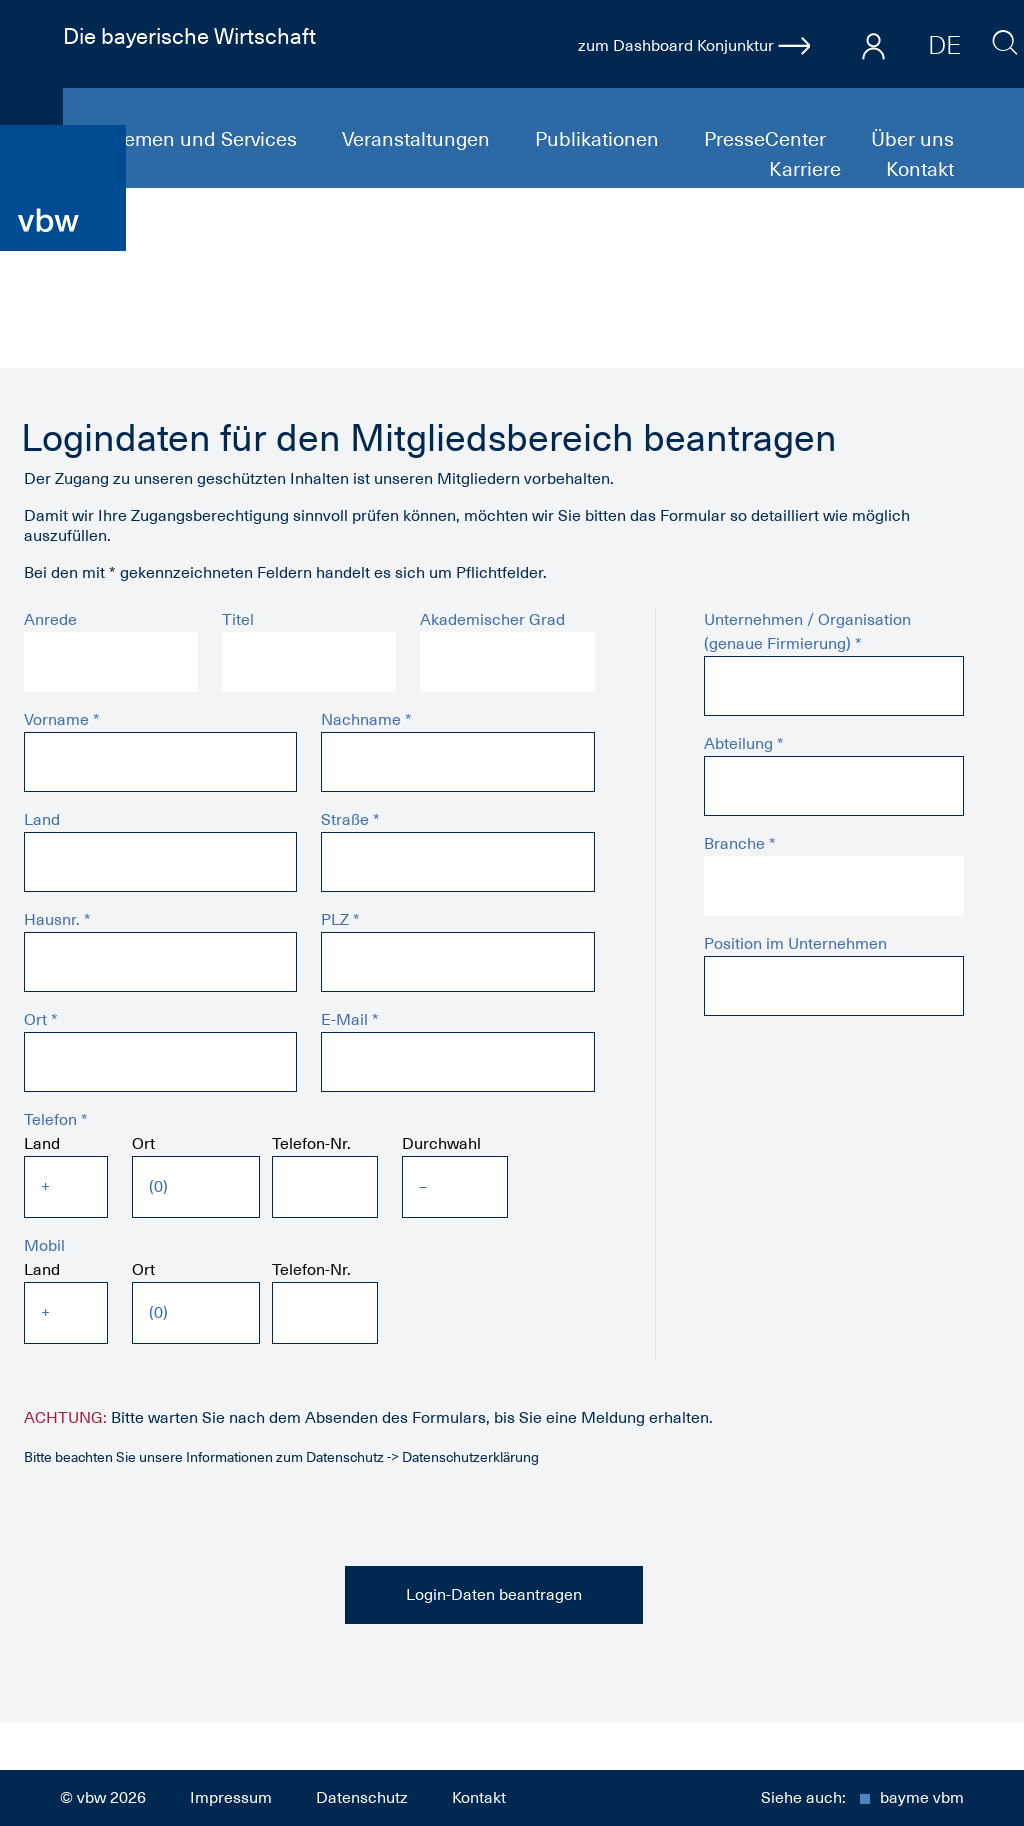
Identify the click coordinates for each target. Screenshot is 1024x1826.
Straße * (350, 820)
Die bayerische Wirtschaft (189, 36)
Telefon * (56, 1120)
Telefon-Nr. (311, 1144)
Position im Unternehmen (795, 944)
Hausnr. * (57, 920)
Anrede (50, 620)
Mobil (44, 1246)
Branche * (740, 844)
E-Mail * (350, 1020)
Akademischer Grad (492, 620)
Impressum (231, 1798)
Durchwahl (441, 1144)
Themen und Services (201, 139)
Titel (238, 620)
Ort (143, 1144)
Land (42, 820)
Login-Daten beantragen (494, 1595)
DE (944, 45)
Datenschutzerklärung (470, 1457)
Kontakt (920, 169)
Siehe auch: (862, 1798)
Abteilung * (744, 744)
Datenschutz (362, 1798)
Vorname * (62, 720)
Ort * (41, 1020)
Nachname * (366, 720)
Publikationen (599, 139)
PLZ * (340, 920)
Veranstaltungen (418, 139)
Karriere (807, 169)
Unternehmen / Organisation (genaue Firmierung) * (807, 632)
